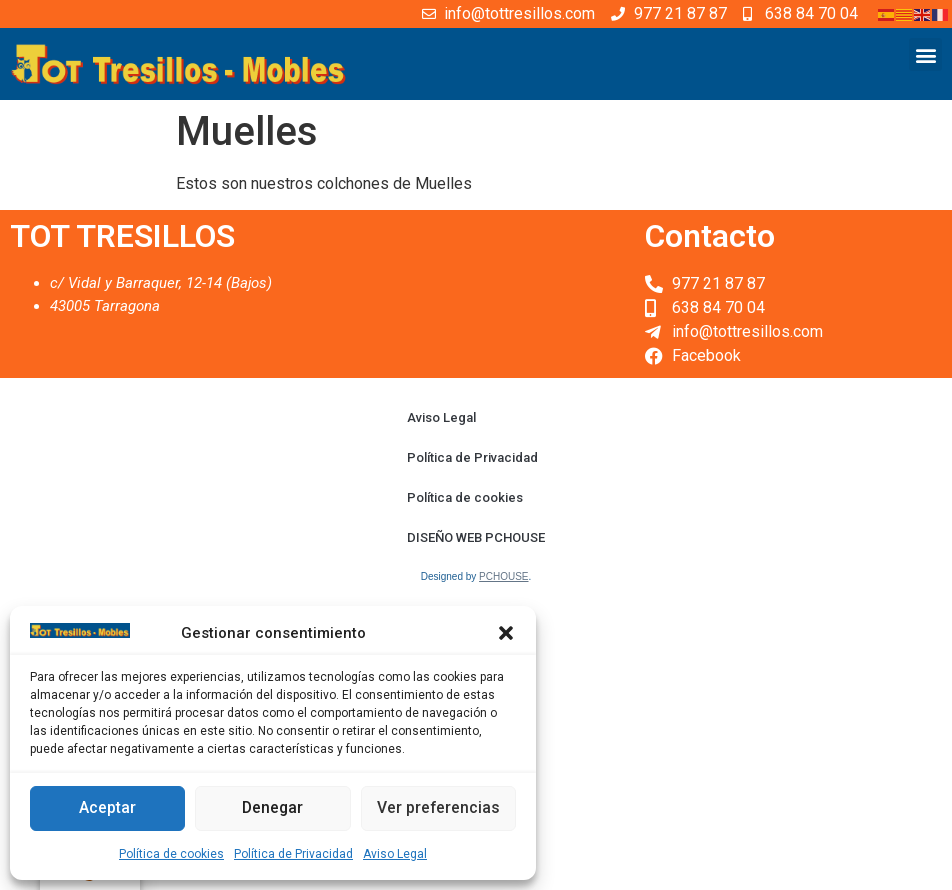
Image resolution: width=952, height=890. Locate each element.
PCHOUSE (503, 576)
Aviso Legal (395, 854)
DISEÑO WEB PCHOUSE (476, 537)
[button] (506, 633)
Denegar (272, 809)
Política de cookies (171, 854)
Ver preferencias (438, 809)
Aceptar (107, 809)
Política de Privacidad (293, 854)
